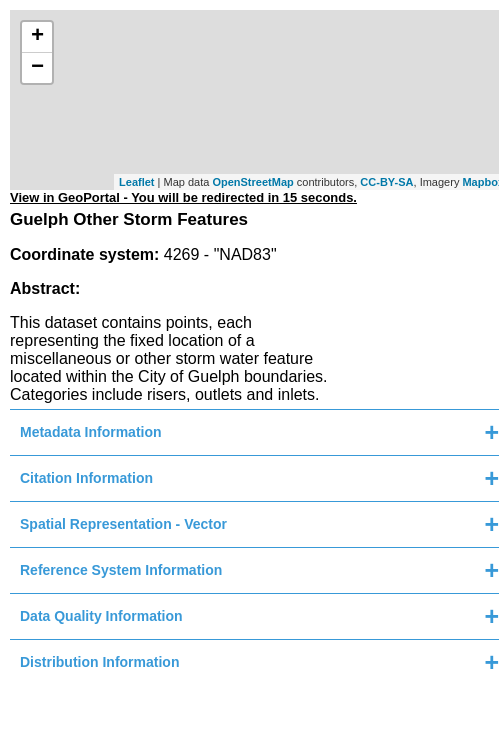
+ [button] (37, 37)
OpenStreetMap (252, 182)
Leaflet (136, 182)
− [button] (37, 68)
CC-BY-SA (386, 182)
